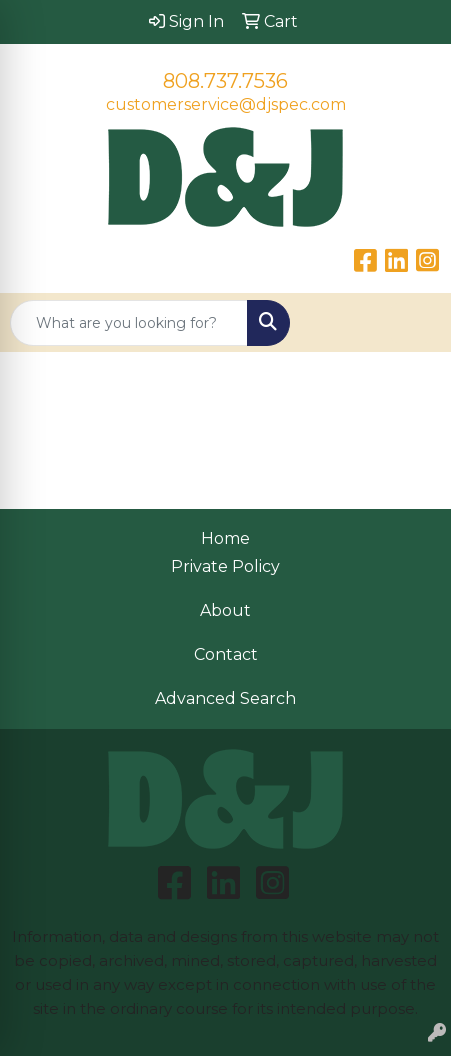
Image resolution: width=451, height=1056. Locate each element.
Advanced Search (225, 698)
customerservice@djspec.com (226, 104)
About (225, 610)
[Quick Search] (129, 323)
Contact (226, 654)
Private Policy (225, 566)
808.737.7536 (225, 81)
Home (225, 538)
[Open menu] (411, 323)
